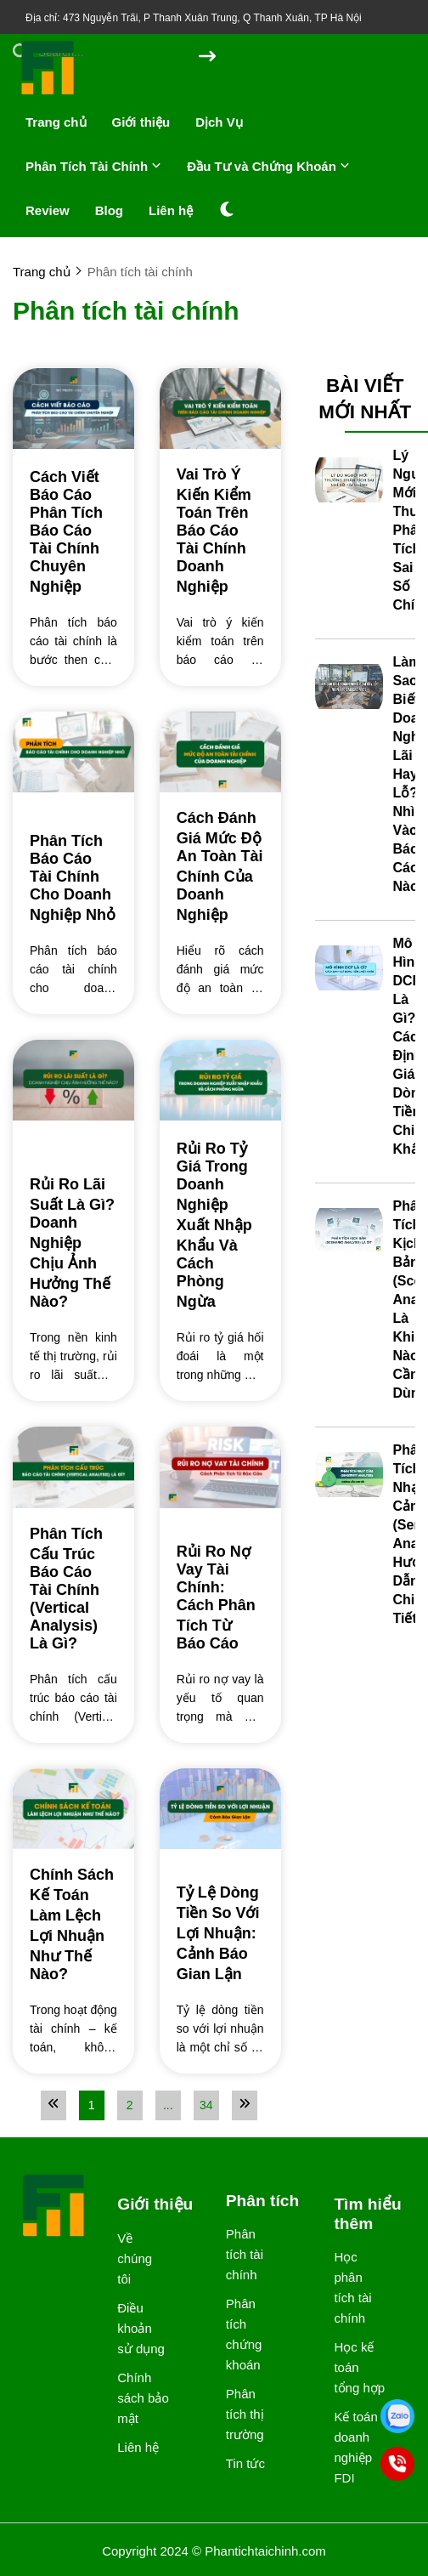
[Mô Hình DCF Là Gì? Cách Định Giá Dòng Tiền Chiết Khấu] (349, 968)
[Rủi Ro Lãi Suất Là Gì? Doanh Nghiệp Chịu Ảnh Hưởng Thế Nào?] (73, 1242)
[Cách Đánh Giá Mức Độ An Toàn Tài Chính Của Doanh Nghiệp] (220, 866)
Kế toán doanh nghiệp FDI (355, 2447)
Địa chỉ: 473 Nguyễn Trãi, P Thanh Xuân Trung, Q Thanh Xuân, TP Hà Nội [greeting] (193, 18)
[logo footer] (54, 2207)
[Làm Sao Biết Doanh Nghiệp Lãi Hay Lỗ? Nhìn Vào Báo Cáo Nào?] (349, 687)
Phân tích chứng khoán (244, 2334)
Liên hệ (171, 210)
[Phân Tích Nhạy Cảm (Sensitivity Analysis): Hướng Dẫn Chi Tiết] (349, 1475)
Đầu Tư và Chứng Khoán (268, 166)
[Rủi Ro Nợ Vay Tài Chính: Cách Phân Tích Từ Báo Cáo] (220, 1596)
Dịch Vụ (219, 122)
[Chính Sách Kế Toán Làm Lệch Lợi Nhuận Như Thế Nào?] (73, 1924)
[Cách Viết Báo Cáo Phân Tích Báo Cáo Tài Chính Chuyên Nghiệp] (73, 531)
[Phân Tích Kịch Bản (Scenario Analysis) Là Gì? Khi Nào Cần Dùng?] (349, 1231)
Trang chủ (56, 122)
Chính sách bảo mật (143, 2398)
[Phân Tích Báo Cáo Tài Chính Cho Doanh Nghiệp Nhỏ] (73, 878)
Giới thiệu (141, 122)
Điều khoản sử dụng (141, 2328)
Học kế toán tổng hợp (359, 2367)
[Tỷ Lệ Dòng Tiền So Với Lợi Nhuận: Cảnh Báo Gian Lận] (220, 1932)
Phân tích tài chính (244, 2254)
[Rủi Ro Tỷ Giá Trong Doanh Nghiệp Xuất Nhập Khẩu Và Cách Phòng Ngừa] (220, 1224)
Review (47, 210)
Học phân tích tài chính (352, 2287)
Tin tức (245, 2463)
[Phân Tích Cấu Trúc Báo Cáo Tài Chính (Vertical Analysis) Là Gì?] (73, 1589)
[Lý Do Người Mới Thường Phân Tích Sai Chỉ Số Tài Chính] (349, 480)
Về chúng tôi (134, 2258)
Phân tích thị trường (245, 2414)
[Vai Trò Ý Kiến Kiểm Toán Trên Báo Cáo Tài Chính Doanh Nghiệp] (220, 531)
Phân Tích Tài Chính (93, 166)
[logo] (48, 93)
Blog (109, 210)
